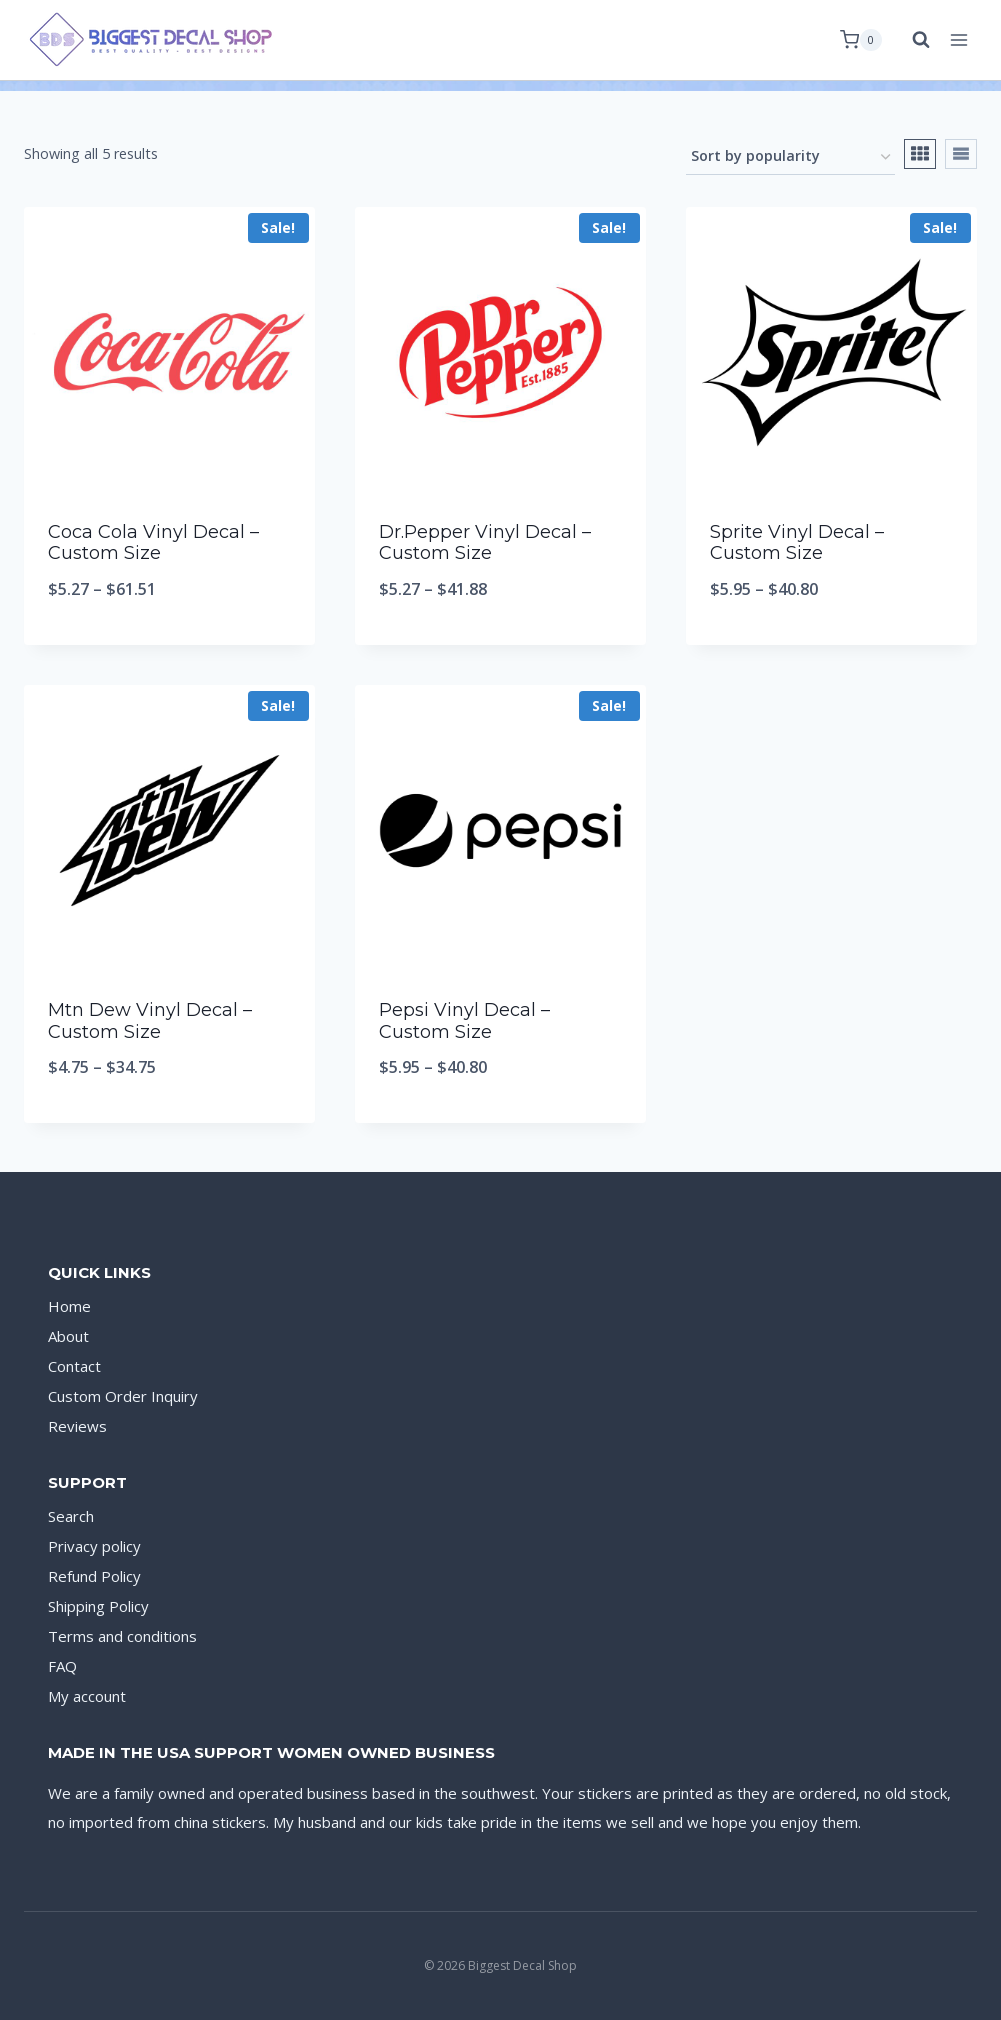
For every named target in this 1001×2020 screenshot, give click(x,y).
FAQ (62, 1666)
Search (71, 1516)
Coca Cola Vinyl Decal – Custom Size (153, 543)
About (68, 1336)
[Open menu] (958, 39)
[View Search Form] (911, 40)
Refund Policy (94, 1576)
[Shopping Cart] (861, 40)
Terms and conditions (122, 1636)
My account (87, 1696)
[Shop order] (790, 157)
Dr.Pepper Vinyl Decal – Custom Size (485, 543)
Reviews (77, 1426)
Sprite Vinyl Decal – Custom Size (797, 543)
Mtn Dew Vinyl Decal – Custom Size (150, 1021)
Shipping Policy (98, 1606)
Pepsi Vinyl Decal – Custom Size (464, 1021)
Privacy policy (94, 1546)
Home (69, 1306)
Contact (74, 1366)
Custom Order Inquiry (123, 1396)
